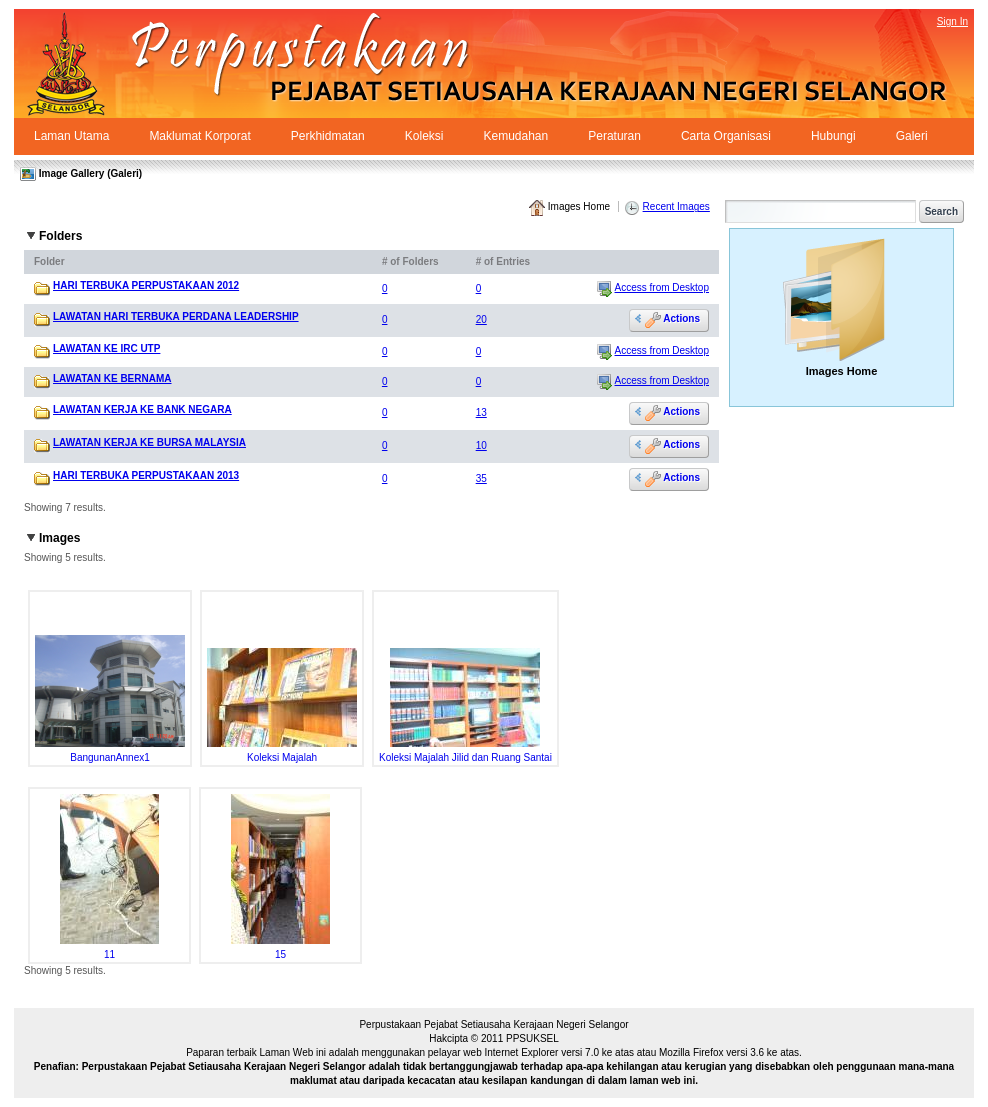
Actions (672, 319)
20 (481, 319)
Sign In (952, 21)
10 (481, 445)
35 (481, 478)
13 (481, 412)
